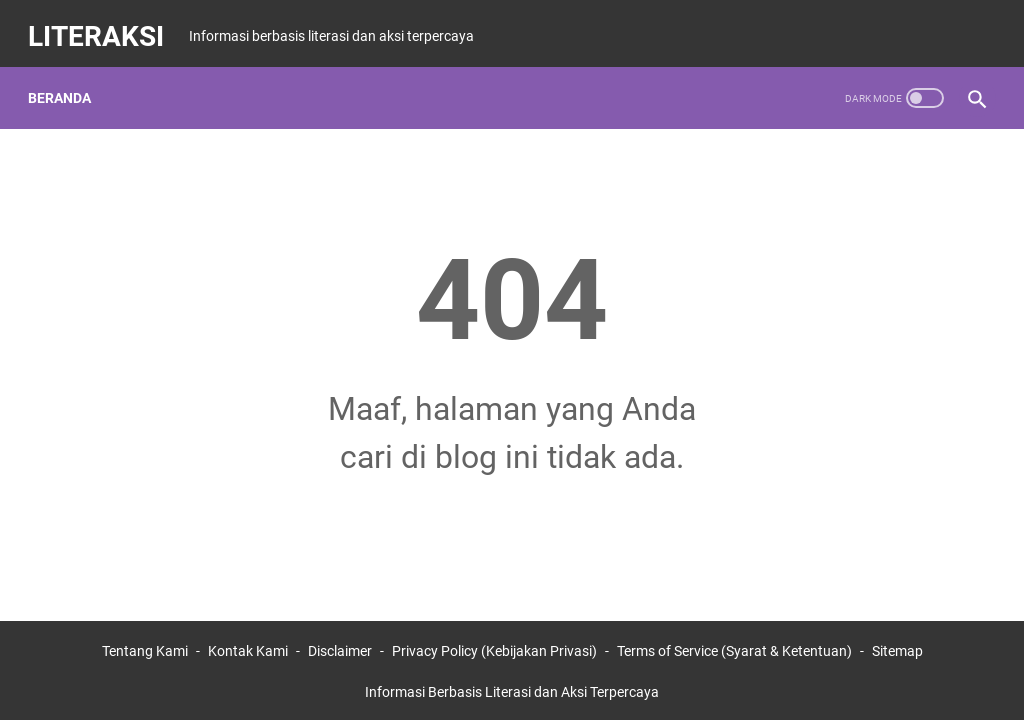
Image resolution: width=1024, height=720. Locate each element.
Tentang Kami (145, 648)
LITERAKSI (104, 23)
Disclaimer (340, 648)
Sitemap (897, 648)
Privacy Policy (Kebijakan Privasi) (494, 648)
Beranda (67, 79)
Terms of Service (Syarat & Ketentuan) (734, 648)
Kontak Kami (248, 648)
